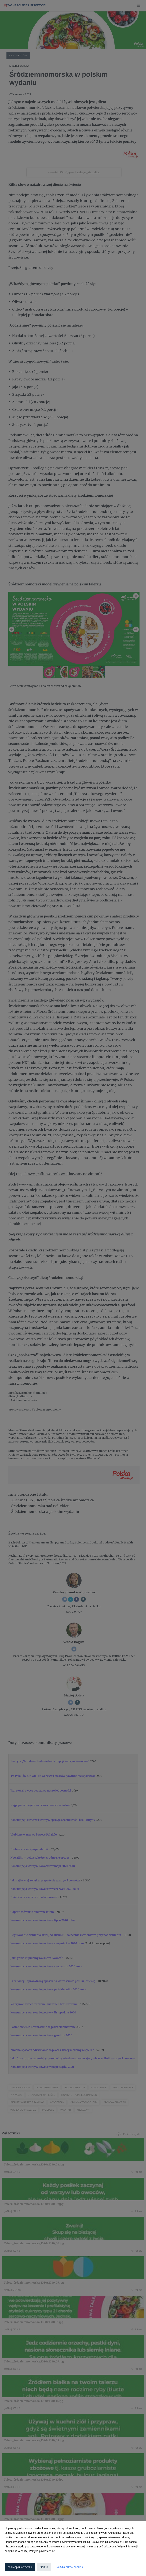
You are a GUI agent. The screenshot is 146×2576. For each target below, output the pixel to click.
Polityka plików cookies (69, 2567)
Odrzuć (44, 2567)
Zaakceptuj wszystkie (20, 2567)
